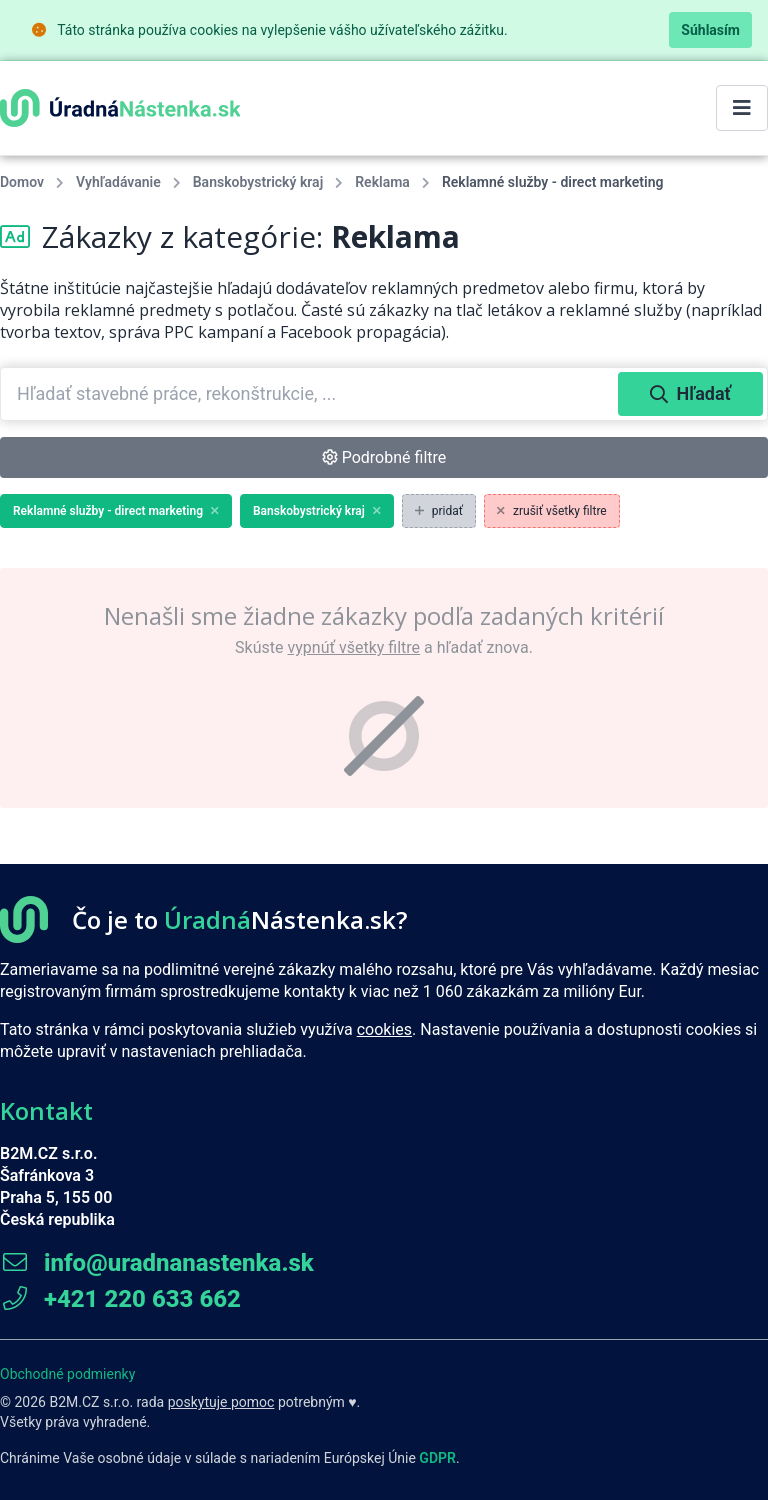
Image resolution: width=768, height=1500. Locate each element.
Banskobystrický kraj (258, 182)
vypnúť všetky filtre (353, 647)
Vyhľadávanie (118, 182)
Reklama (382, 182)
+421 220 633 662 (120, 1299)
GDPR (437, 1458)
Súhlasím (710, 30)
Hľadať (690, 393)
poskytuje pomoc (221, 1402)
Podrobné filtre (384, 457)
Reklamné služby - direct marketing (116, 511)
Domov (22, 182)
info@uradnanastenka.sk (157, 1263)
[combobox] (311, 394)
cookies (384, 1029)
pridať (439, 511)
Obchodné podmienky (67, 1374)
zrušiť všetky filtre (552, 511)
